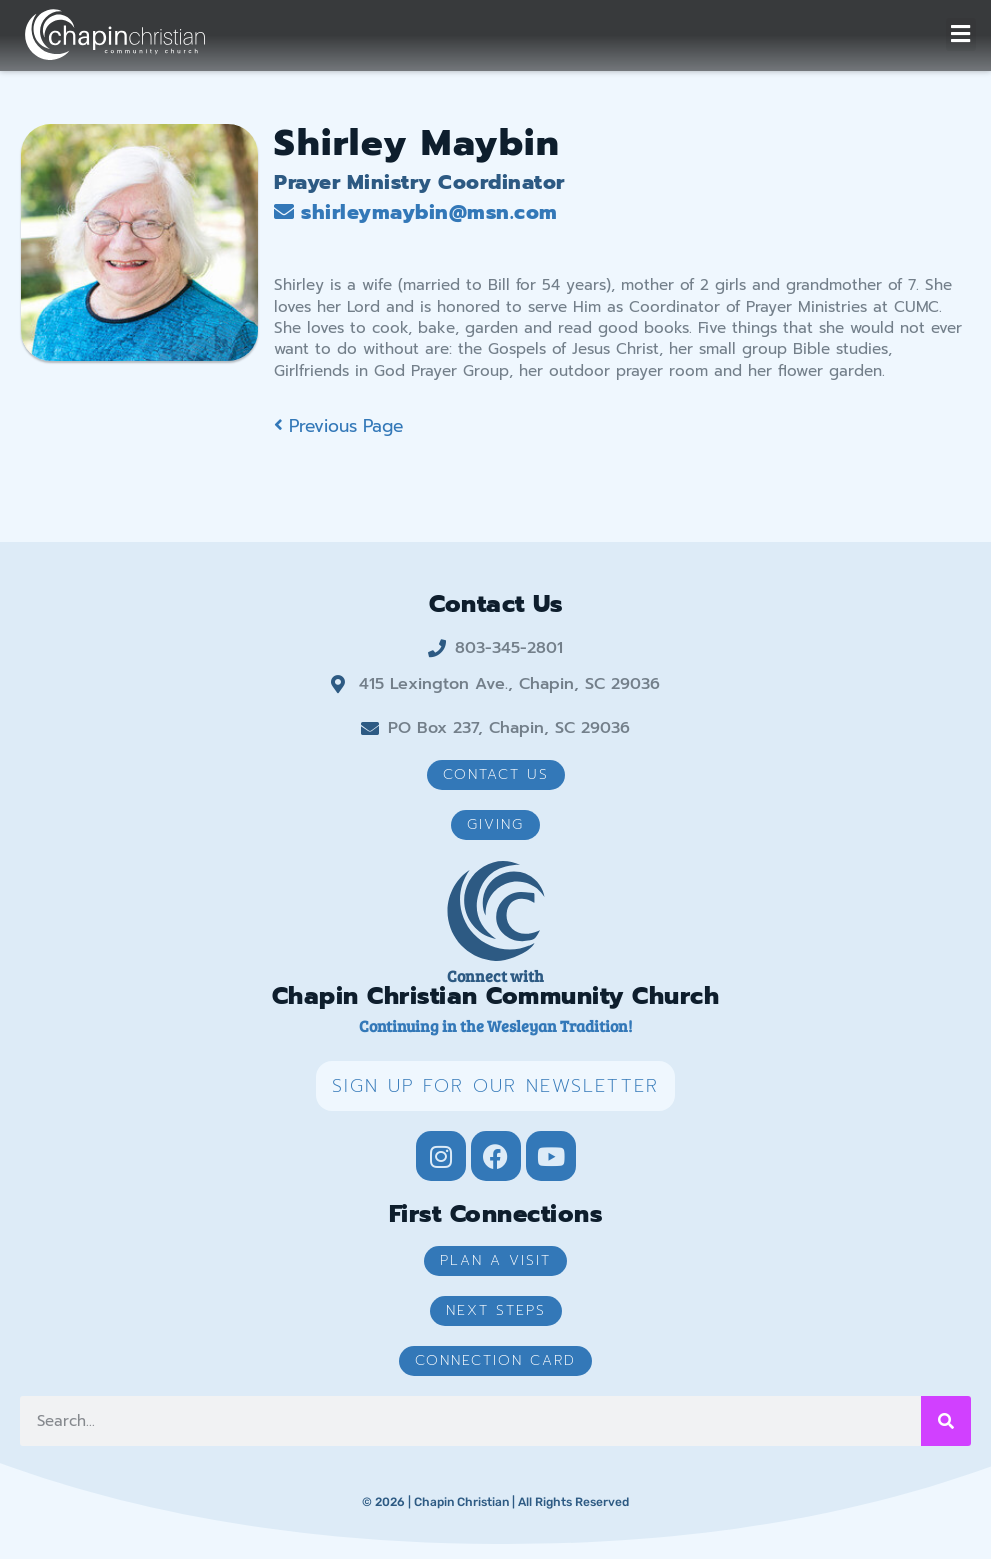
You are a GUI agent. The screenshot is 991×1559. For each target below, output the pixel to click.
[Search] (946, 1421)
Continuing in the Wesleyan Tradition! (495, 1025)
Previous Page (338, 426)
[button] (961, 34)
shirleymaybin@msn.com (416, 212)
